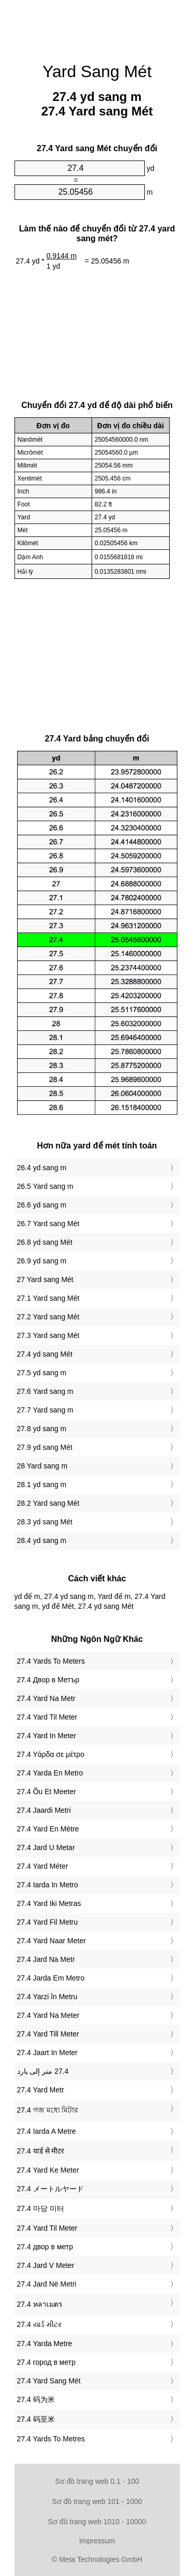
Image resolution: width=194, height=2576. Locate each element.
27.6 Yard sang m (45, 1391)
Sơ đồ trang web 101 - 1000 (97, 2501)
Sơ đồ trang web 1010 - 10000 (97, 2521)
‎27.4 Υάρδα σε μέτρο (50, 1754)
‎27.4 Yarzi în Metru (47, 1996)
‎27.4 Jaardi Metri (44, 1810)
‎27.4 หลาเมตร (40, 2304)
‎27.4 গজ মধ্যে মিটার (48, 2110)
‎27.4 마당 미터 (40, 2208)
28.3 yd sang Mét (44, 1522)
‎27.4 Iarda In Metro (47, 1885)
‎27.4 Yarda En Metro (50, 1773)
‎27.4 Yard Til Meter (47, 1717)
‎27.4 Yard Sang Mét (49, 2381)
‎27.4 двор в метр (45, 2247)
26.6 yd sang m (42, 1205)
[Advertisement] (97, 26)
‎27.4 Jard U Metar (46, 1847)
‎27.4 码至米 (36, 2419)
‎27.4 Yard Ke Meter (48, 2170)
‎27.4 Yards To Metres (51, 2439)
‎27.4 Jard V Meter (45, 2265)
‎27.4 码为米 (36, 2399)
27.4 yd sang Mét (44, 1354)
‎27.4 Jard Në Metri (47, 2284)
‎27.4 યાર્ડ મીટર (39, 2324)
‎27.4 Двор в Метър (48, 1680)
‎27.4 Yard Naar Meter (51, 1941)
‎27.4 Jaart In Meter (47, 2052)
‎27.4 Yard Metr (40, 2090)
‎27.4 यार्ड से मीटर (41, 2151)
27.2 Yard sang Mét (48, 1317)
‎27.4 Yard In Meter (47, 1735)
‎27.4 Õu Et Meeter (46, 1791)
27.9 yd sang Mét (44, 1447)
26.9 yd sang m (42, 1261)
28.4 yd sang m (42, 1540)
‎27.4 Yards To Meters (51, 1661)
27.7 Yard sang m (45, 1410)
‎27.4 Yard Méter (42, 1866)
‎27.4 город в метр (46, 2362)
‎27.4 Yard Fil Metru (47, 1922)
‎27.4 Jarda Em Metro (51, 1978)
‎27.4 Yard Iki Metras (49, 1903)
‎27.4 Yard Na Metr (46, 1698)
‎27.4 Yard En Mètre (48, 1829)
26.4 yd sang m (42, 1167)
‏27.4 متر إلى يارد (43, 2071)
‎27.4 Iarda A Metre (46, 2131)
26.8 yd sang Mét (44, 1242)
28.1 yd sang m (42, 1484)
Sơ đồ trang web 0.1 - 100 (97, 2481)
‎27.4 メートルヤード (50, 2189)
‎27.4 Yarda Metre (44, 2343)
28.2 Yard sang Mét (48, 1503)
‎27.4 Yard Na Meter (48, 2015)
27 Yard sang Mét (45, 1279)
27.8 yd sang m (42, 1428)
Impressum (97, 2541)
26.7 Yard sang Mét (48, 1223)
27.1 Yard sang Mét (48, 1298)
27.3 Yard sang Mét (48, 1335)
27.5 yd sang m (42, 1373)
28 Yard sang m (42, 1466)
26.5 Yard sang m (45, 1186)
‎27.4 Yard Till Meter (48, 2034)
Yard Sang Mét (97, 71)
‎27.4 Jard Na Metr (46, 1959)
